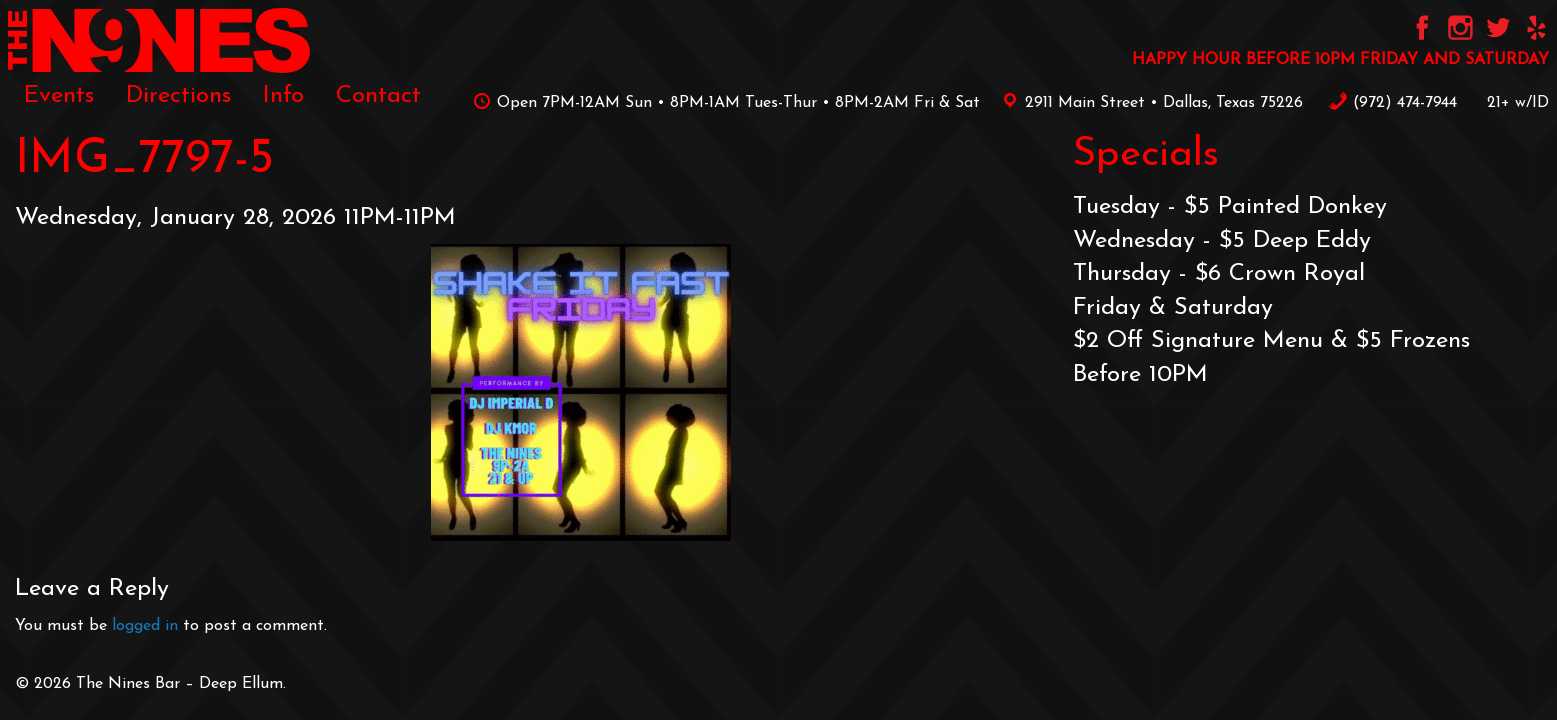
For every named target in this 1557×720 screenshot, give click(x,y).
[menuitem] (59, 96)
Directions (178, 96)
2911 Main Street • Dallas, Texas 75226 (1149, 103)
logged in (145, 626)
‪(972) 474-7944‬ (1392, 103)
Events (59, 96)
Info (283, 96)
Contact (378, 96)
